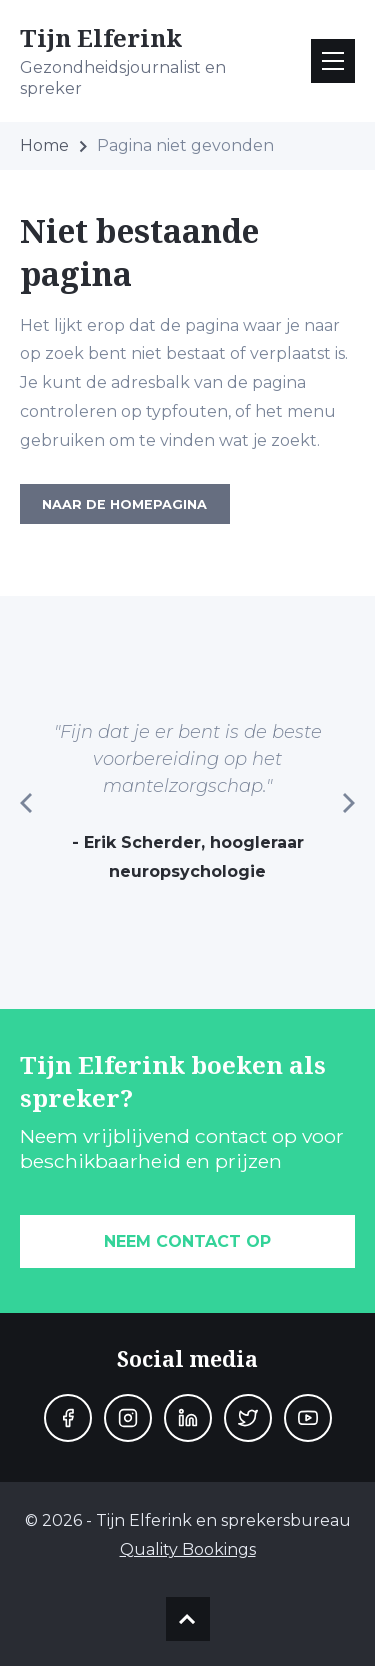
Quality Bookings (188, 1549)
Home (44, 145)
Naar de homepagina (124, 504)
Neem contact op (187, 1241)
